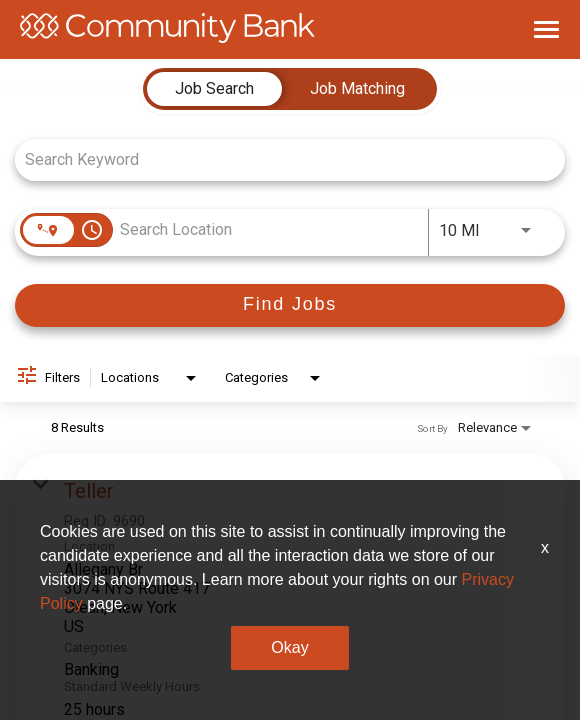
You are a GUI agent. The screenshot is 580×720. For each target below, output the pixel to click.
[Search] (290, 305)
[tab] (214, 89)
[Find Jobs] (290, 305)
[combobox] (280, 159)
